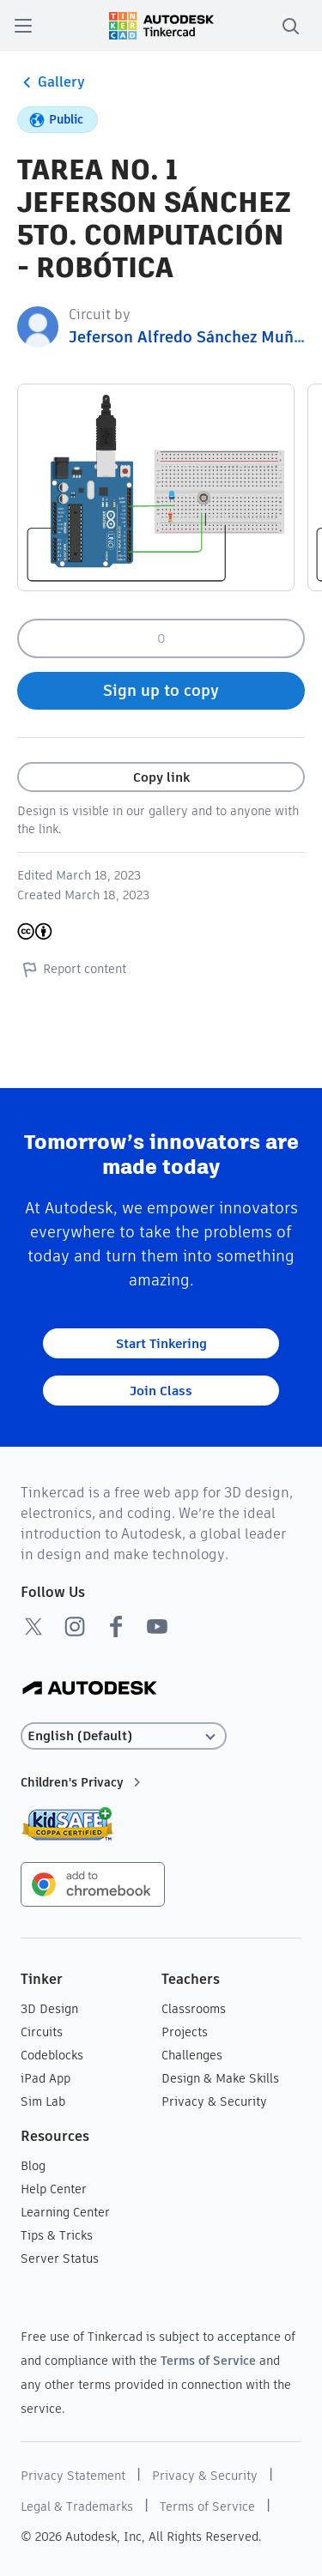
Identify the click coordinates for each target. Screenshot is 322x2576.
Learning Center (65, 2212)
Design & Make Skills (220, 2078)
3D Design (49, 2008)
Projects (184, 2032)
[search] (290, 26)
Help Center (54, 2189)
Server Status (60, 2258)
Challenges (191, 2055)
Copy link (161, 777)
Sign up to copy (161, 690)
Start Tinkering (161, 1343)
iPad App (45, 2078)
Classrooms (193, 2008)
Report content (71, 969)
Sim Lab (43, 2101)
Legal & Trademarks (77, 2506)
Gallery (51, 82)
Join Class (161, 1391)
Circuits (42, 2032)
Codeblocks (52, 2055)
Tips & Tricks (57, 2235)
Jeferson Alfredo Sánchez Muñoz (189, 337)
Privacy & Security (214, 2101)
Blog (33, 2165)
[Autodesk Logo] (90, 1689)
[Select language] (123, 1736)
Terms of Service (208, 2360)
